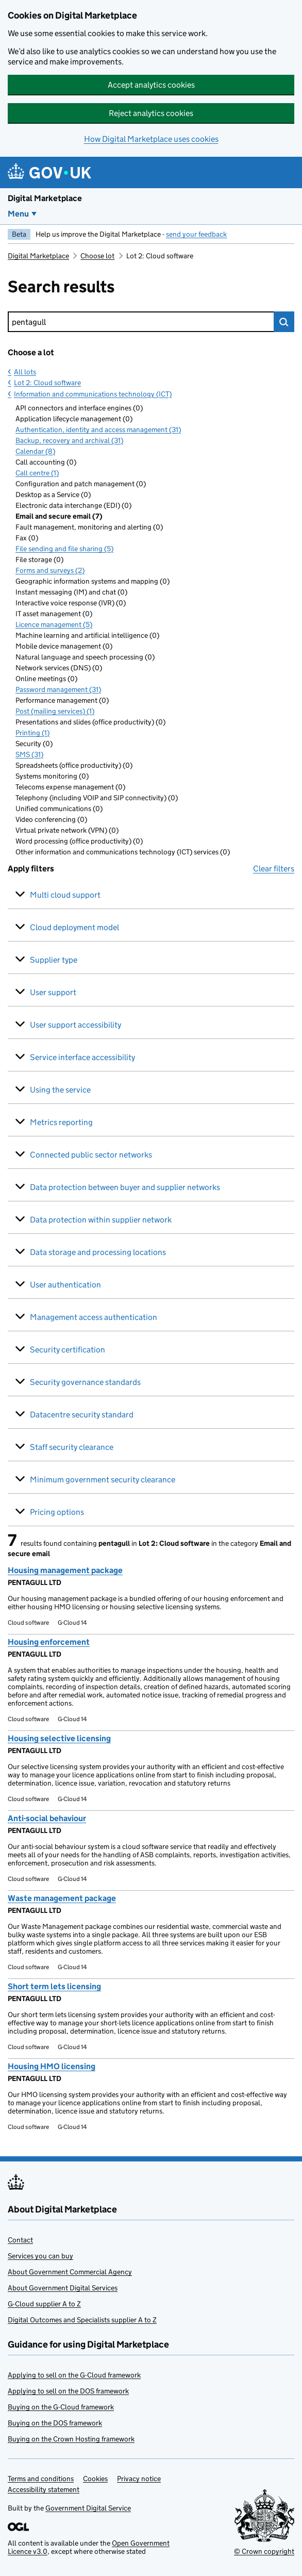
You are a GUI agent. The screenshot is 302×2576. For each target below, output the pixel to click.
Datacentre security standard (81, 1414)
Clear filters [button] (273, 868)
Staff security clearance (71, 1447)
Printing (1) (32, 732)
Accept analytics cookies (151, 85)
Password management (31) (58, 689)
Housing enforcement (49, 1642)
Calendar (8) (35, 451)
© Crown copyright (264, 2551)
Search (284, 321)
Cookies (95, 2478)
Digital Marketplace (45, 198)
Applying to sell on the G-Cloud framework (74, 2375)
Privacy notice (139, 2478)
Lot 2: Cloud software (47, 382)
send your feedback (196, 234)
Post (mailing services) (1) (54, 711)
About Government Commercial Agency (70, 2271)
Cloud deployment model (74, 927)
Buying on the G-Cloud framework (61, 2407)
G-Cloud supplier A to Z (44, 2303)
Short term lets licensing (54, 1986)
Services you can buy (40, 2255)
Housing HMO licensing (51, 2066)
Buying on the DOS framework (55, 2423)
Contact (20, 2239)
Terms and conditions (41, 2478)
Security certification (67, 1350)
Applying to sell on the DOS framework (68, 2391)
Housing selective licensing (59, 1738)
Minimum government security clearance (102, 1479)
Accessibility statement (43, 2489)
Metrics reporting (61, 1122)
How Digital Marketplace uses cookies (151, 139)
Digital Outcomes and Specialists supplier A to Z (82, 2319)
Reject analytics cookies (151, 113)
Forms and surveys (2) (50, 570)
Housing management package (65, 1570)
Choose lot (97, 255)
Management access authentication (93, 1317)
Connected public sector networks (91, 1155)
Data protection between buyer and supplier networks (125, 1187)
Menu (18, 214)
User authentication (65, 1285)
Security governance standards (85, 1382)
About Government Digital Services (63, 2287)
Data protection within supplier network (101, 1220)
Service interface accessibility (82, 1057)
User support (53, 992)
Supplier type (53, 960)
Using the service (60, 1090)
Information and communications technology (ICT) (93, 394)
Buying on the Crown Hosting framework (71, 2438)
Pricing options (57, 1512)
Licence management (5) (53, 624)
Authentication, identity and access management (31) (98, 429)
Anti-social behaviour (47, 1818)
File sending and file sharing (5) (64, 548)
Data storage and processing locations (98, 1252)
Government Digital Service (88, 2508)
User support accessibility (75, 1025)
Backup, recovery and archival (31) (69, 440)
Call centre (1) (37, 472)
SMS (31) (29, 754)
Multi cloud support (65, 895)
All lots (25, 371)
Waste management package (62, 1898)
